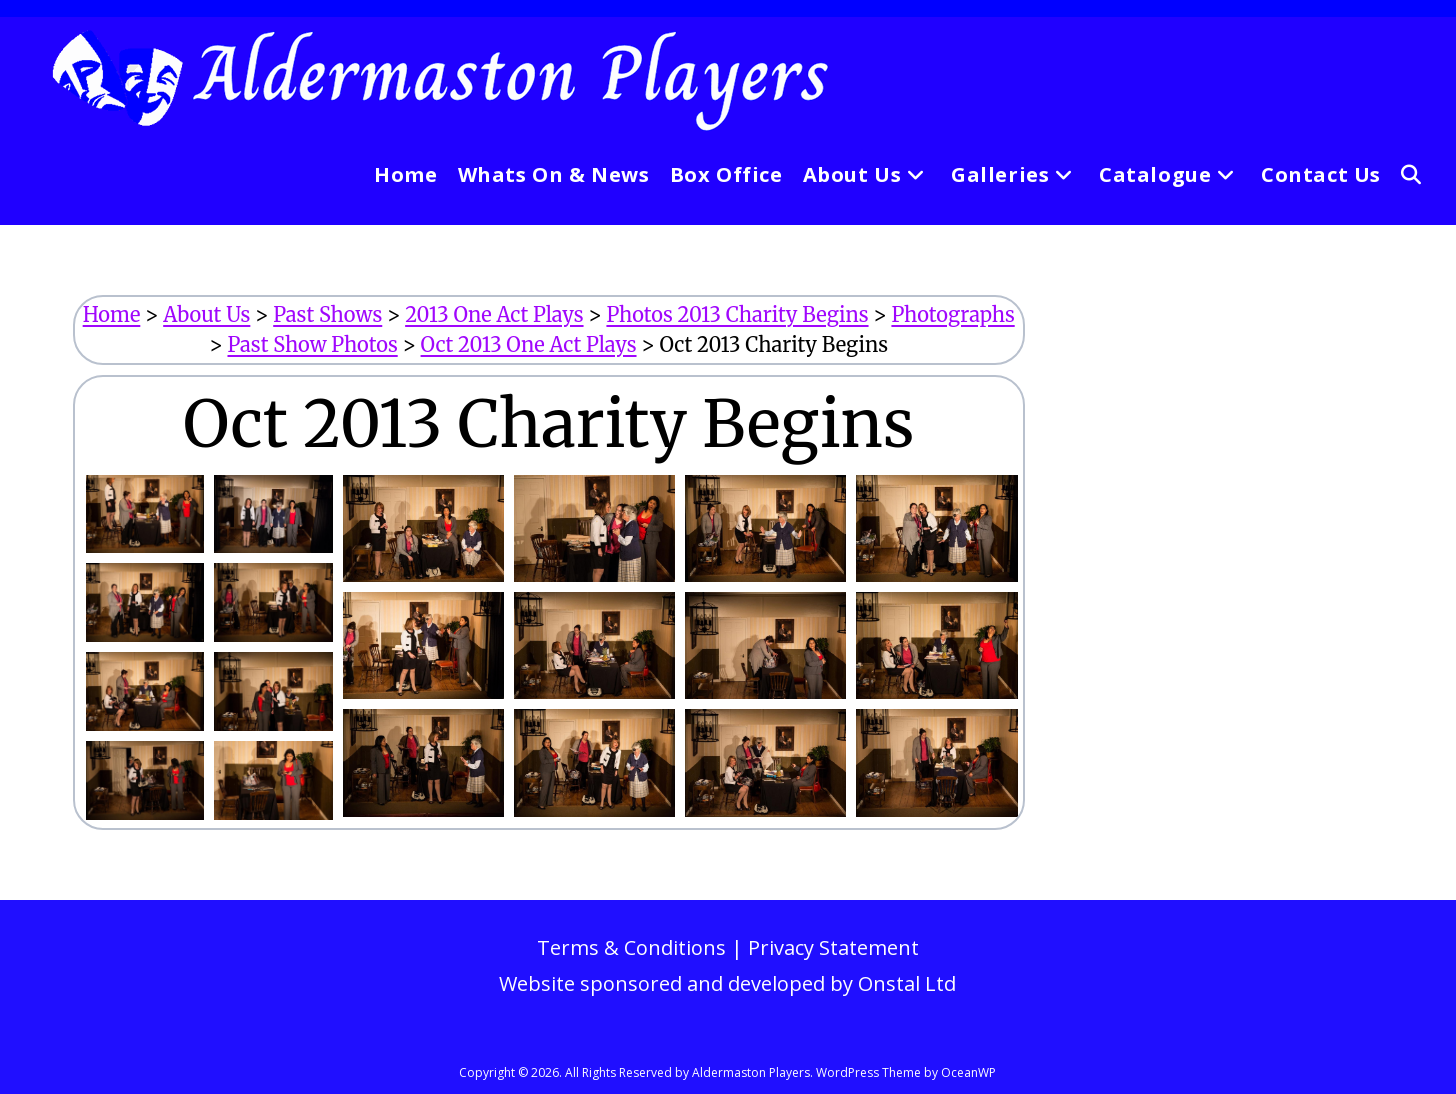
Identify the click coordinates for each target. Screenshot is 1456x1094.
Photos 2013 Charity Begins (737, 314)
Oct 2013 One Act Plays (529, 344)
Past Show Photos (312, 344)
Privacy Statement (833, 947)
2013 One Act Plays (494, 314)
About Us (206, 314)
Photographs (952, 314)
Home (112, 314)
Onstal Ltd (907, 983)
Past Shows (327, 314)
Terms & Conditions (631, 947)
